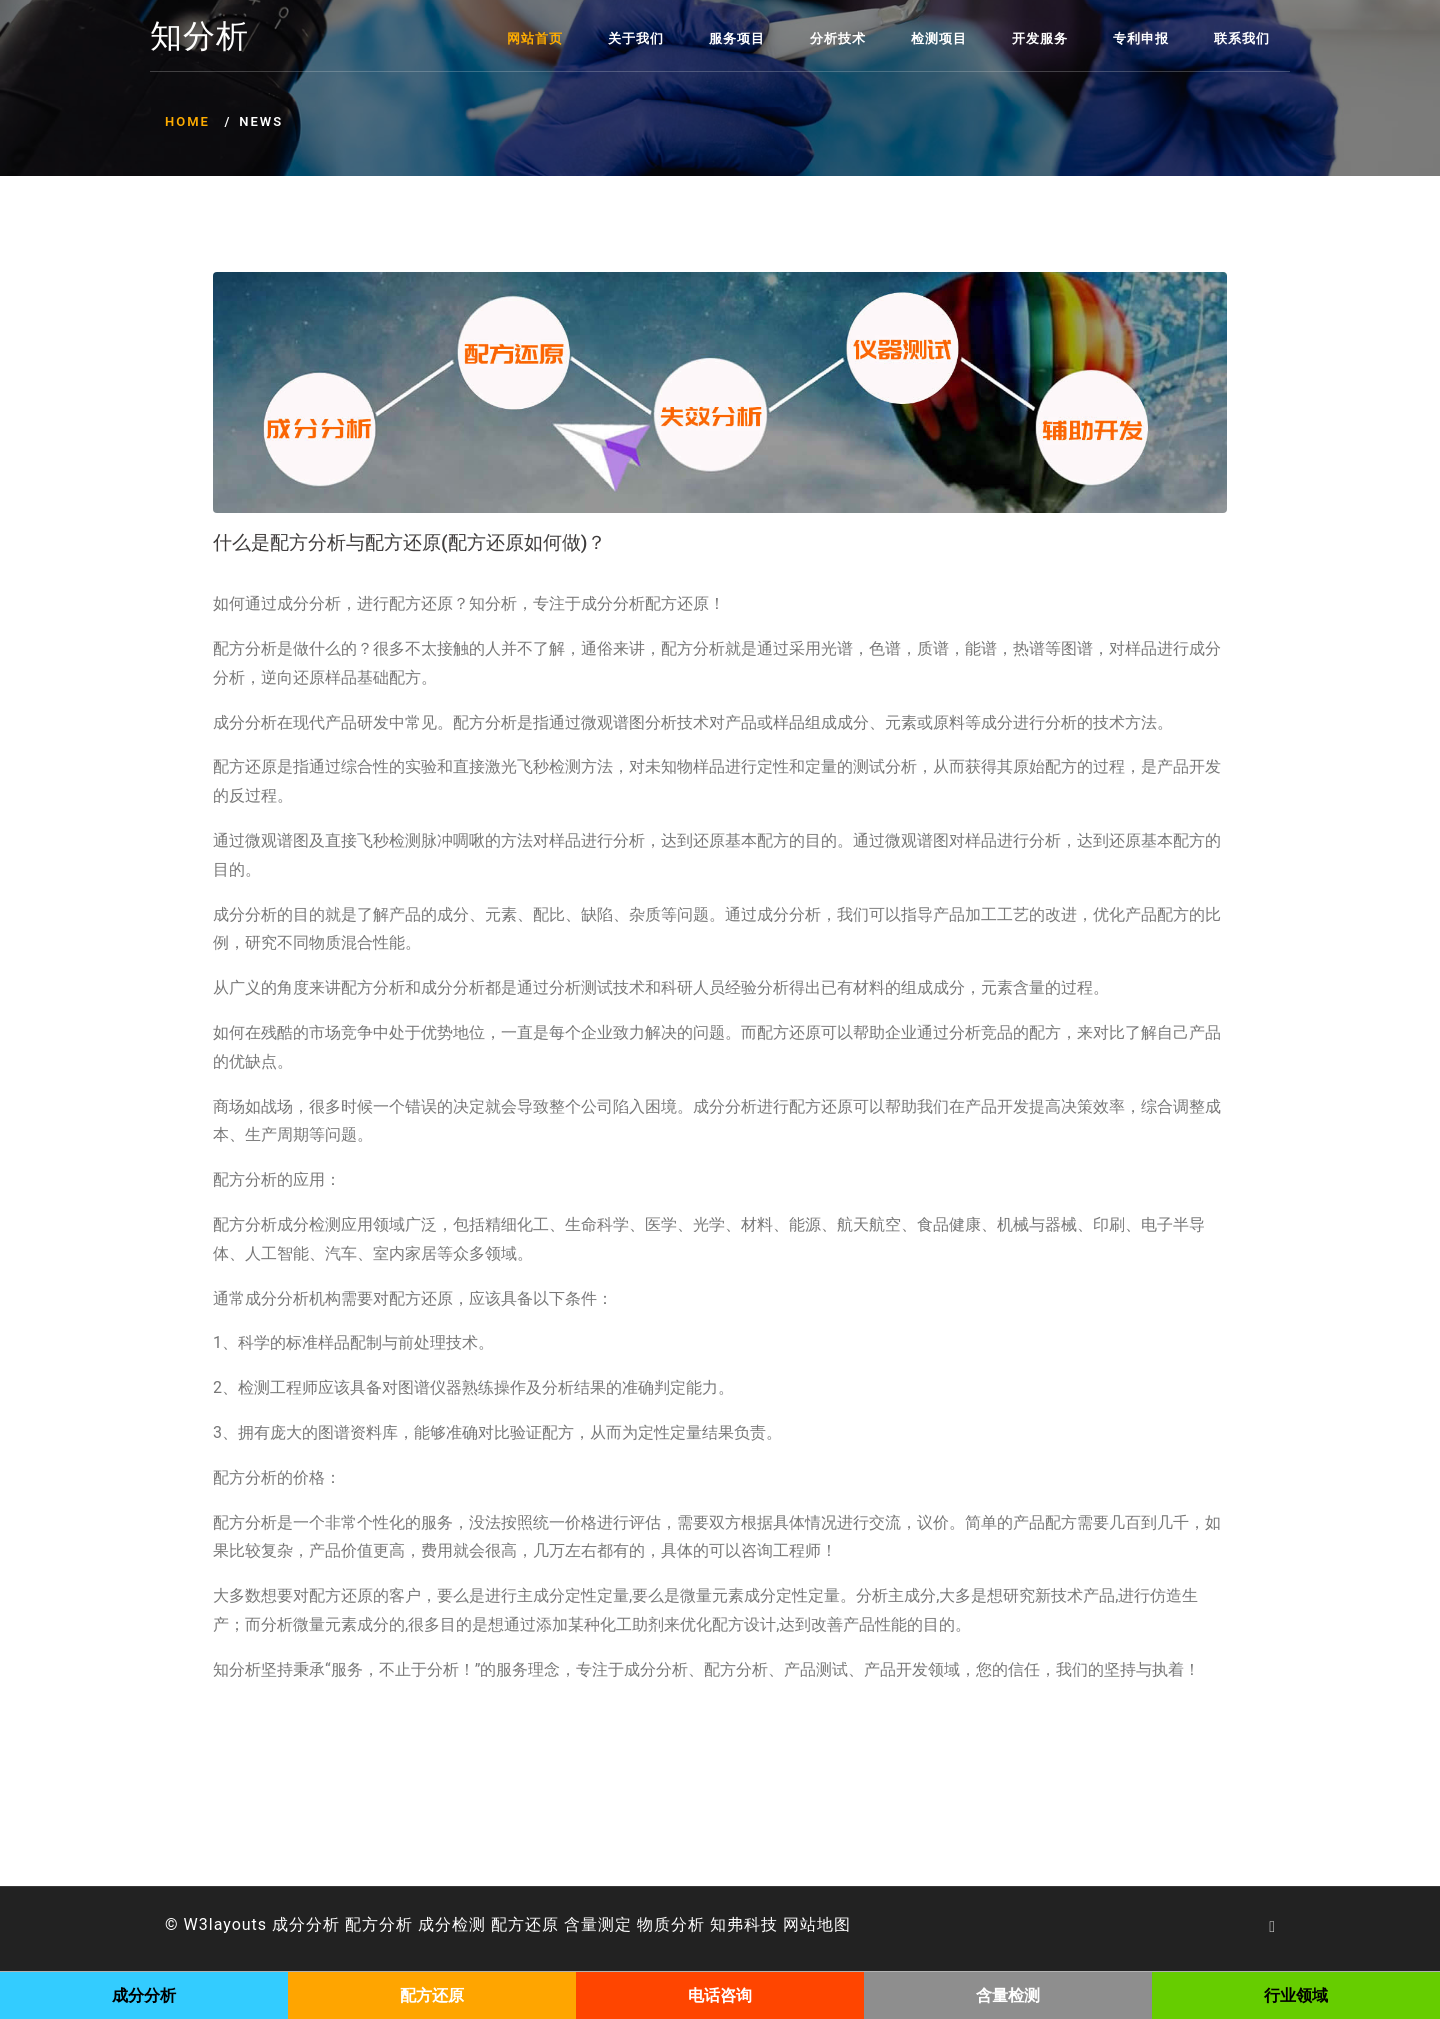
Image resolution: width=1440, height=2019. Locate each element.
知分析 (199, 37)
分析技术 (838, 38)
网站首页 (535, 38)
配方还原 (525, 1924)
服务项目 (737, 38)
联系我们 (1242, 38)
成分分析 (306, 1924)
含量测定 (598, 1924)
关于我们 (636, 38)
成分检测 (452, 1924)
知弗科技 (744, 1924)
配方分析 (379, 1924)
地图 (834, 1924)
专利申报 (1141, 38)
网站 (800, 1924)
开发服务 (1040, 38)
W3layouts (226, 1924)
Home (187, 121)
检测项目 (939, 38)
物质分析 (671, 1924)
